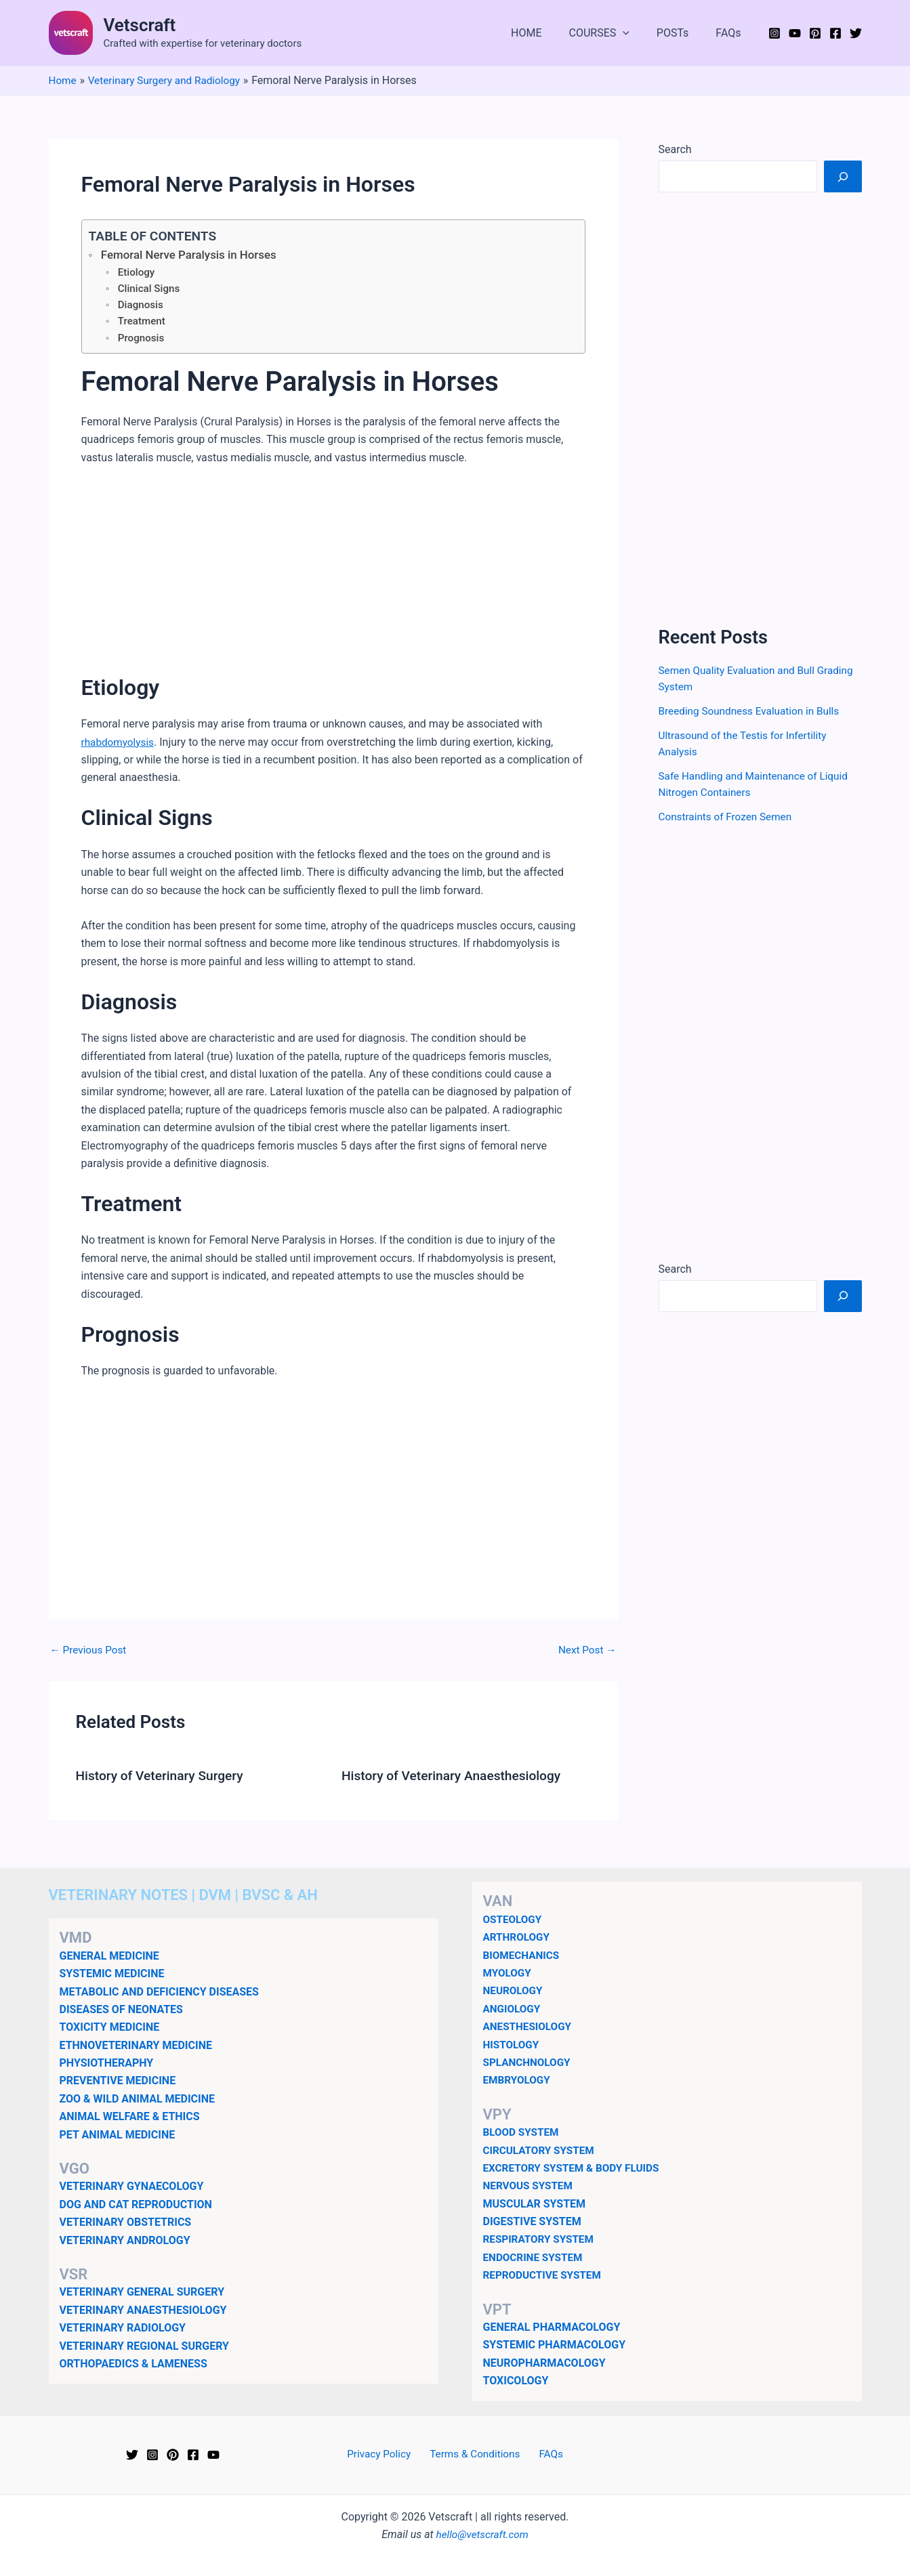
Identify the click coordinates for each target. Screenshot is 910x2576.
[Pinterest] (815, 33)
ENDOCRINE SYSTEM (535, 2257)
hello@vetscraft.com (482, 2534)
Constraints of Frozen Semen (728, 816)
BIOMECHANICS (523, 1955)
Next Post (586, 1654)
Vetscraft (140, 25)
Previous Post (90, 1654)
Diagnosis (141, 307)
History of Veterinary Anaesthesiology (456, 1780)
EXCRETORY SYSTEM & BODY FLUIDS (575, 2167)
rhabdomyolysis (119, 746)
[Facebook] (835, 33)
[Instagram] (774, 33)
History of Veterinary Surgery (163, 1780)
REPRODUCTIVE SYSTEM (544, 2274)
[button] (636, 33)
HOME (545, 32)
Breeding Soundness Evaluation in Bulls (753, 710)
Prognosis (142, 341)
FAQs (730, 32)
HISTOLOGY (512, 2044)
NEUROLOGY (514, 1990)
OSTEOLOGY (514, 1919)
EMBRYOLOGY (518, 2079)
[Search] (843, 176)
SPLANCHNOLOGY (529, 2062)
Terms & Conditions (475, 2454)
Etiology (137, 273)
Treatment (142, 324)
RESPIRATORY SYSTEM (541, 2239)
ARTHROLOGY (518, 1936)
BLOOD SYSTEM (522, 2132)
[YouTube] (795, 33)
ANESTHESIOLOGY (529, 2026)
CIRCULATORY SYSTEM (541, 2150)
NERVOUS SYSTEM (530, 2185)
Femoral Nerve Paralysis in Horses (193, 255)
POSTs (681, 32)
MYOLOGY (508, 1972)
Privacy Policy (384, 2454)
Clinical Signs (150, 290)
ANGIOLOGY (513, 2008)
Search (675, 149)
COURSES (613, 33)
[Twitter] (856, 33)
